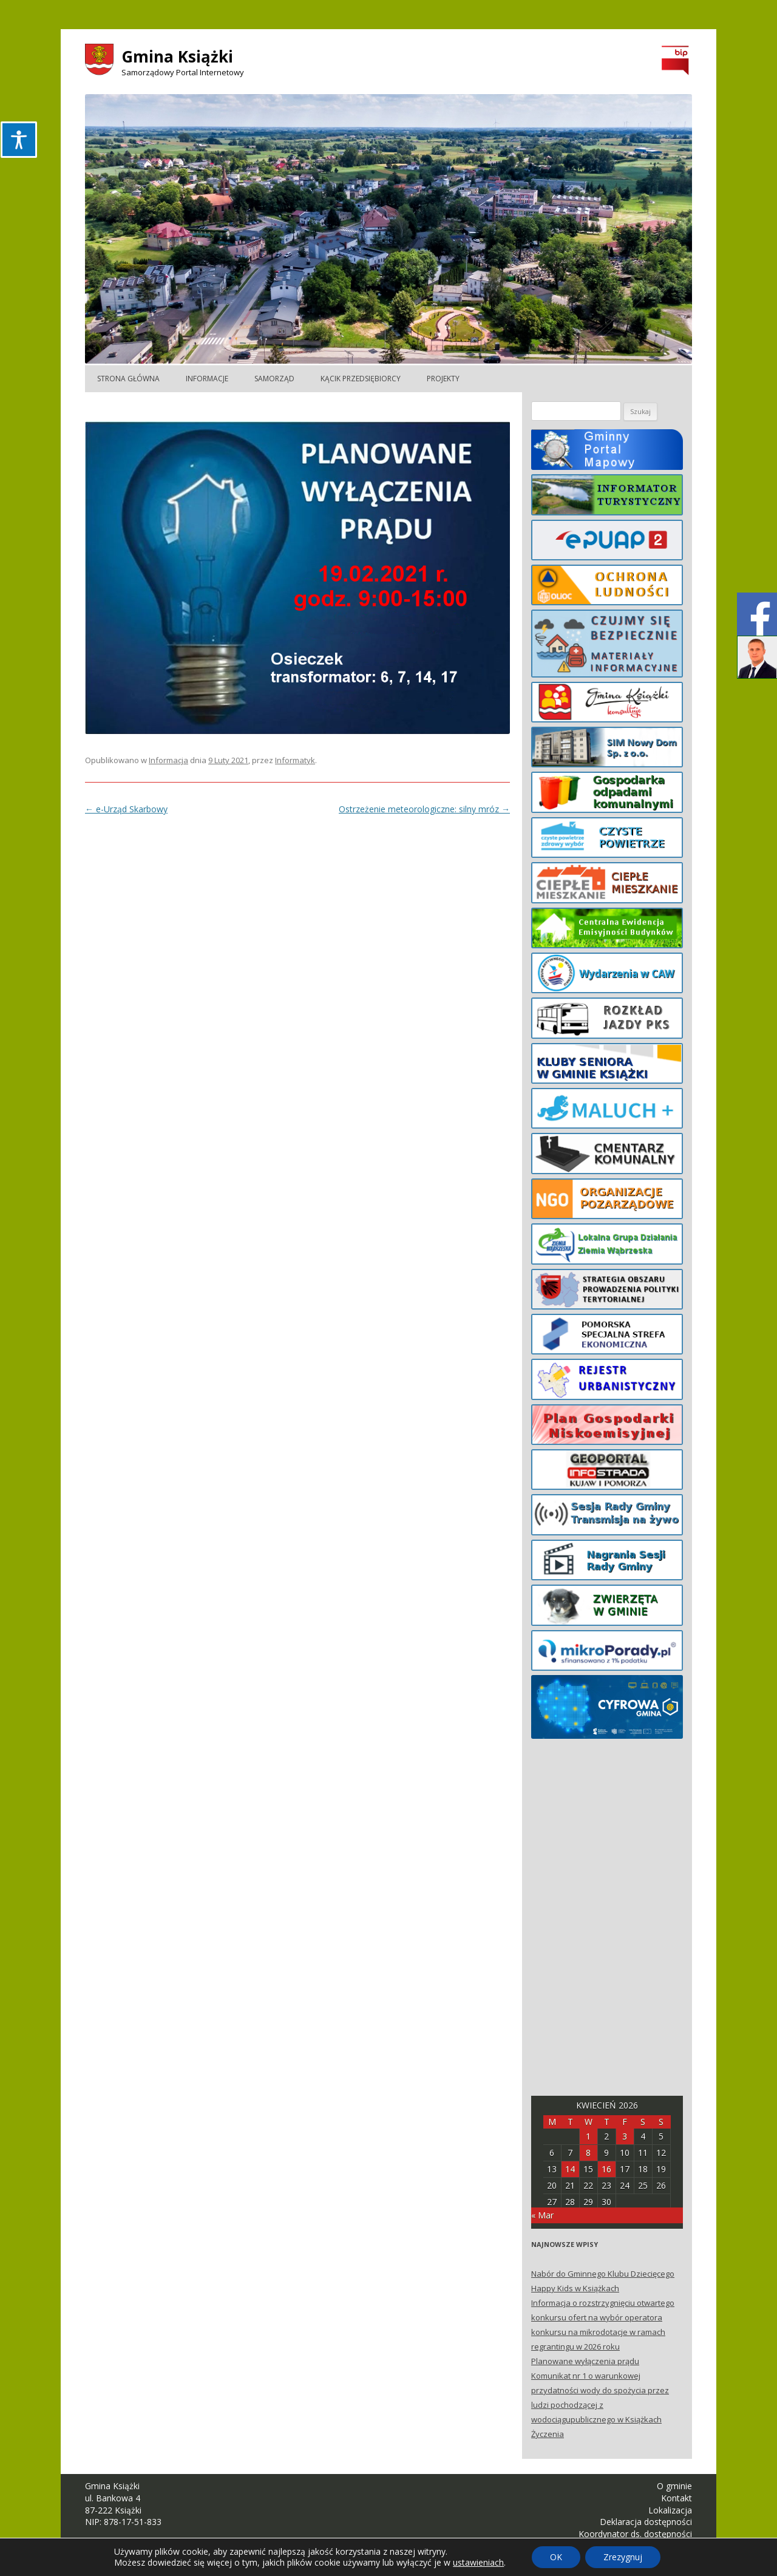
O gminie (674, 2486)
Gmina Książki (177, 56)
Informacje (207, 378)
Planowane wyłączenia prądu (585, 2361)
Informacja (168, 760)
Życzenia (547, 2433)
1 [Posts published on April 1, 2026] (588, 2136)
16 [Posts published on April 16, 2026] (606, 2169)
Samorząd (274, 378)
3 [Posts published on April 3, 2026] (624, 2136)
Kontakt (676, 2498)
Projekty (443, 378)
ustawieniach (478, 2562)
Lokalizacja (670, 2510)
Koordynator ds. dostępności (635, 2534)
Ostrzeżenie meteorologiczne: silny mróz (424, 809)
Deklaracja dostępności (646, 2521)
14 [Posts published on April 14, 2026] (570, 2169)
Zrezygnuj (622, 2557)
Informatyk (295, 760)
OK (556, 2557)
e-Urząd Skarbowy (126, 809)
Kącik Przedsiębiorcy (361, 378)
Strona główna (128, 378)
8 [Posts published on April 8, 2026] (588, 2152)
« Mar (542, 2215)
